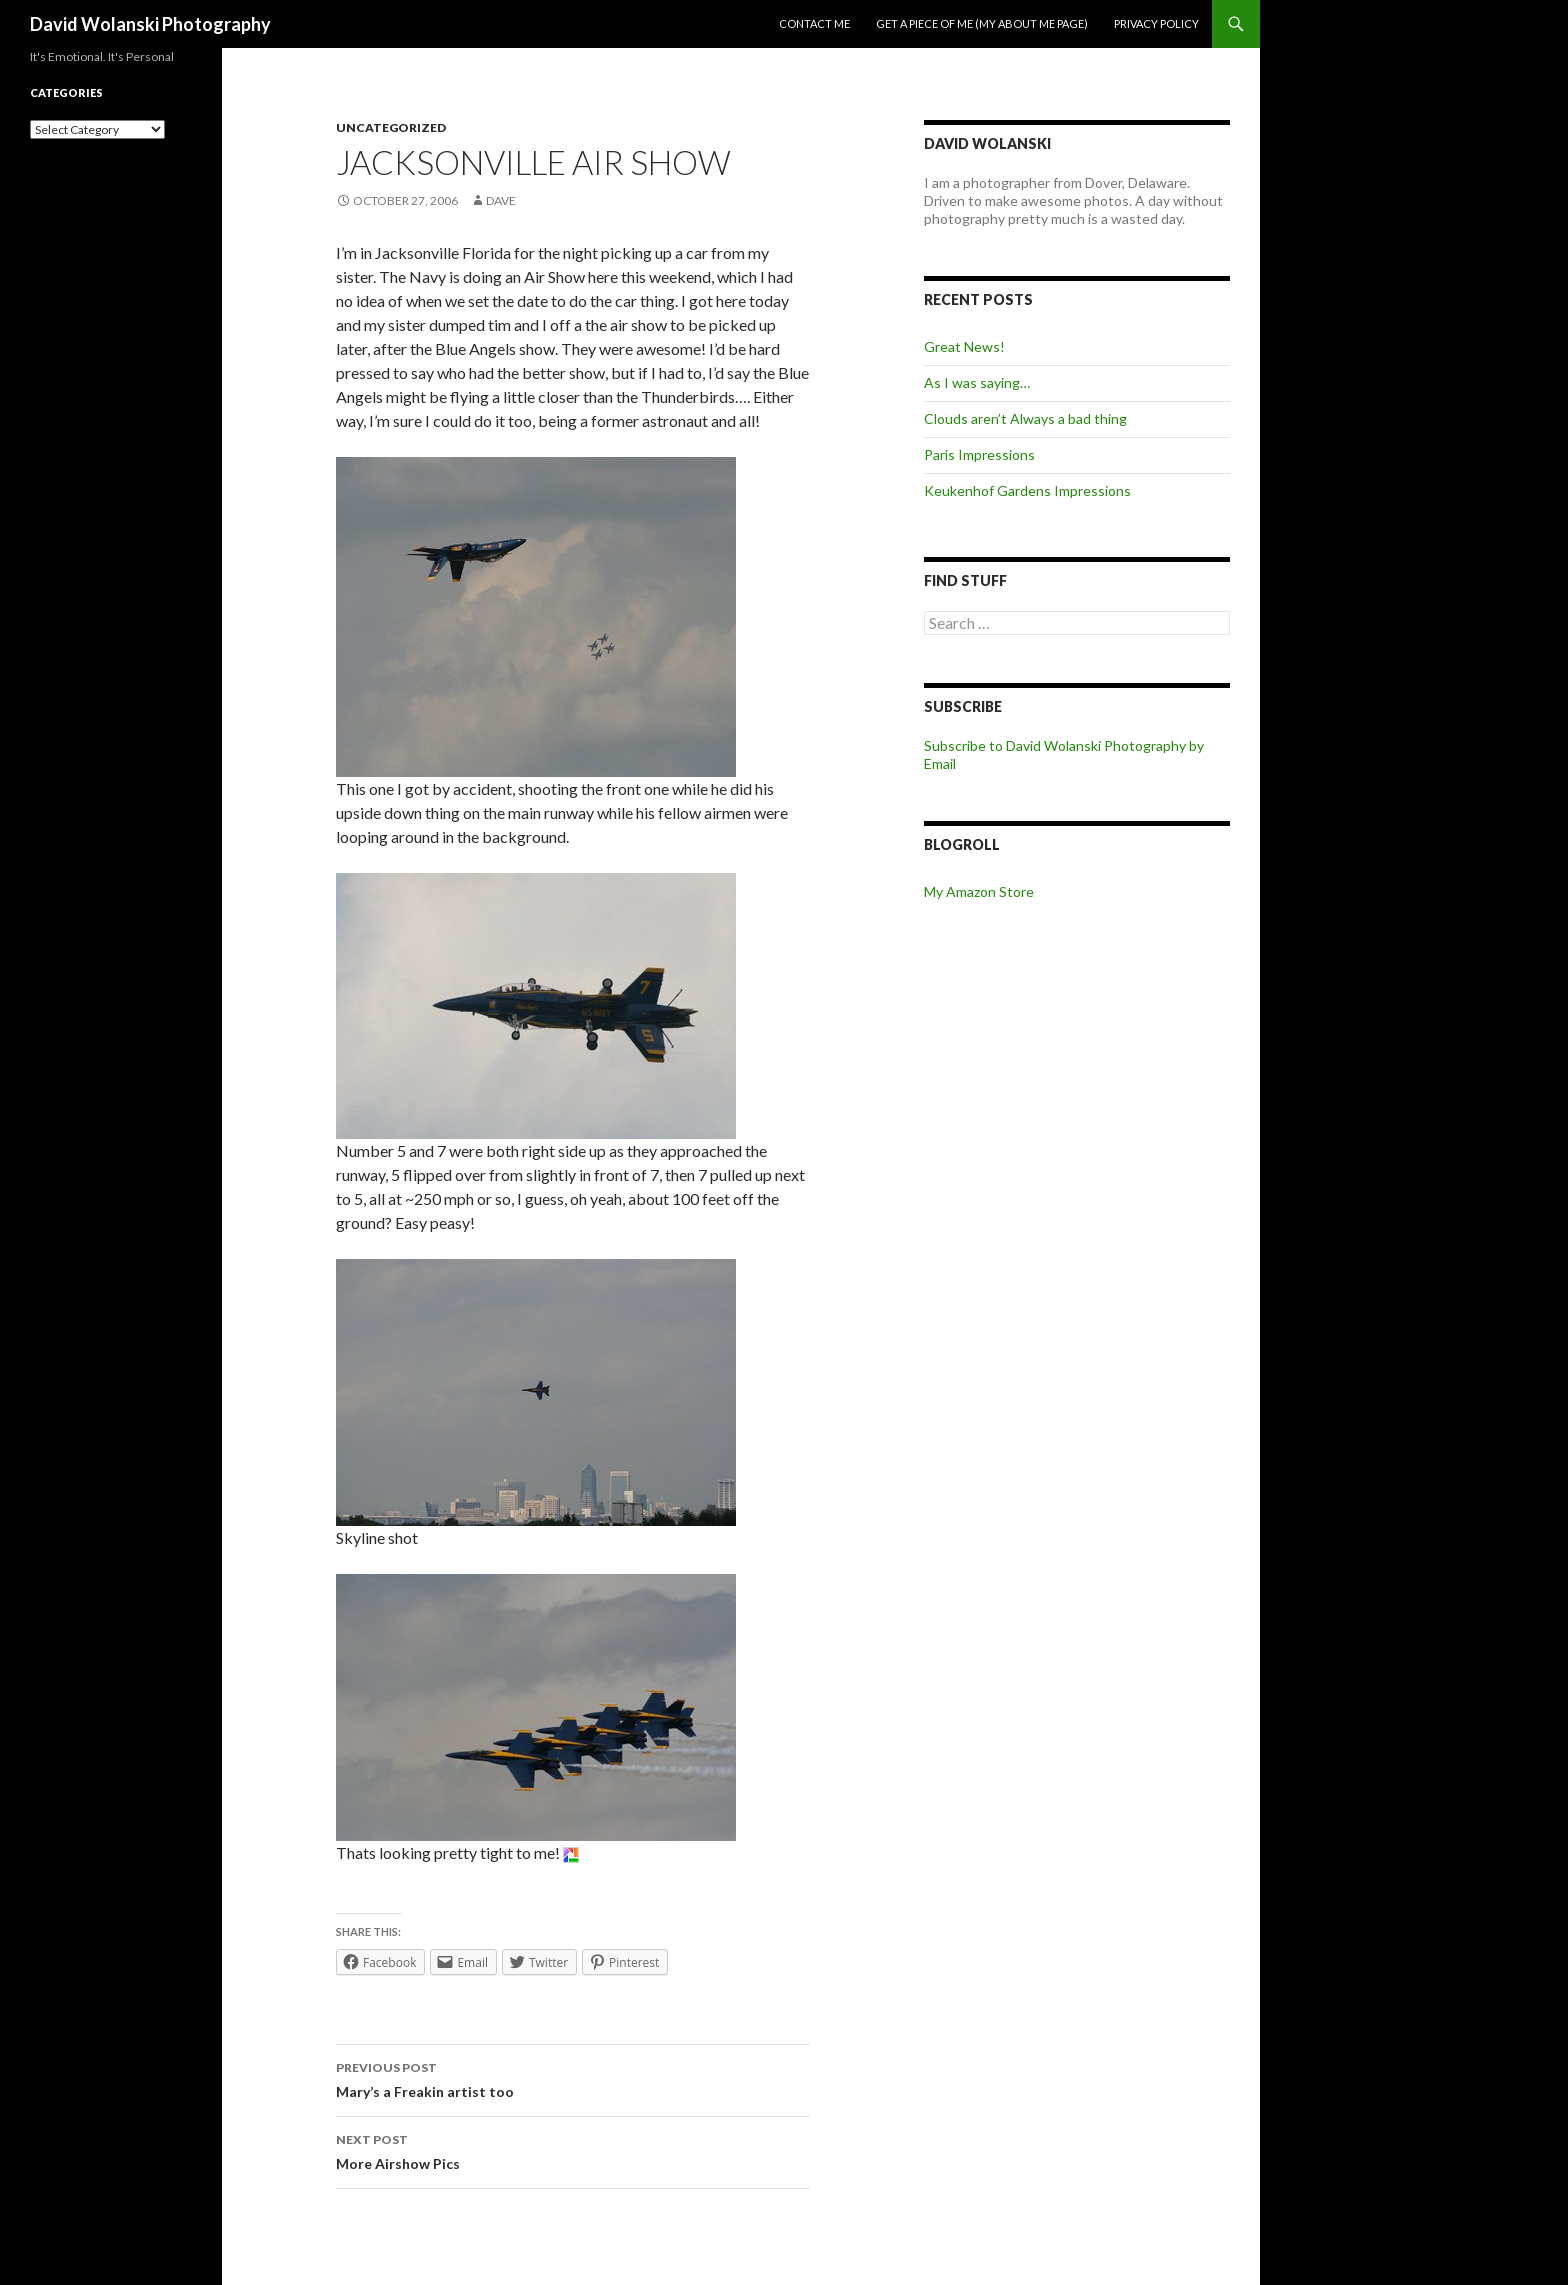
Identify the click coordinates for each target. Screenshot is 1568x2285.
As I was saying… (977, 382)
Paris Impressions (979, 454)
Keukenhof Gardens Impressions (1027, 490)
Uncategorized (391, 127)
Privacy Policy (1156, 23)
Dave (501, 200)
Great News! (964, 346)
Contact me (814, 23)
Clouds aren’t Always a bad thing (1025, 418)
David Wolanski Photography (150, 24)
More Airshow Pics (573, 2150)
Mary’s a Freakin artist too (573, 2078)
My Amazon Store (979, 891)
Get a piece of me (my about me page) (982, 23)
